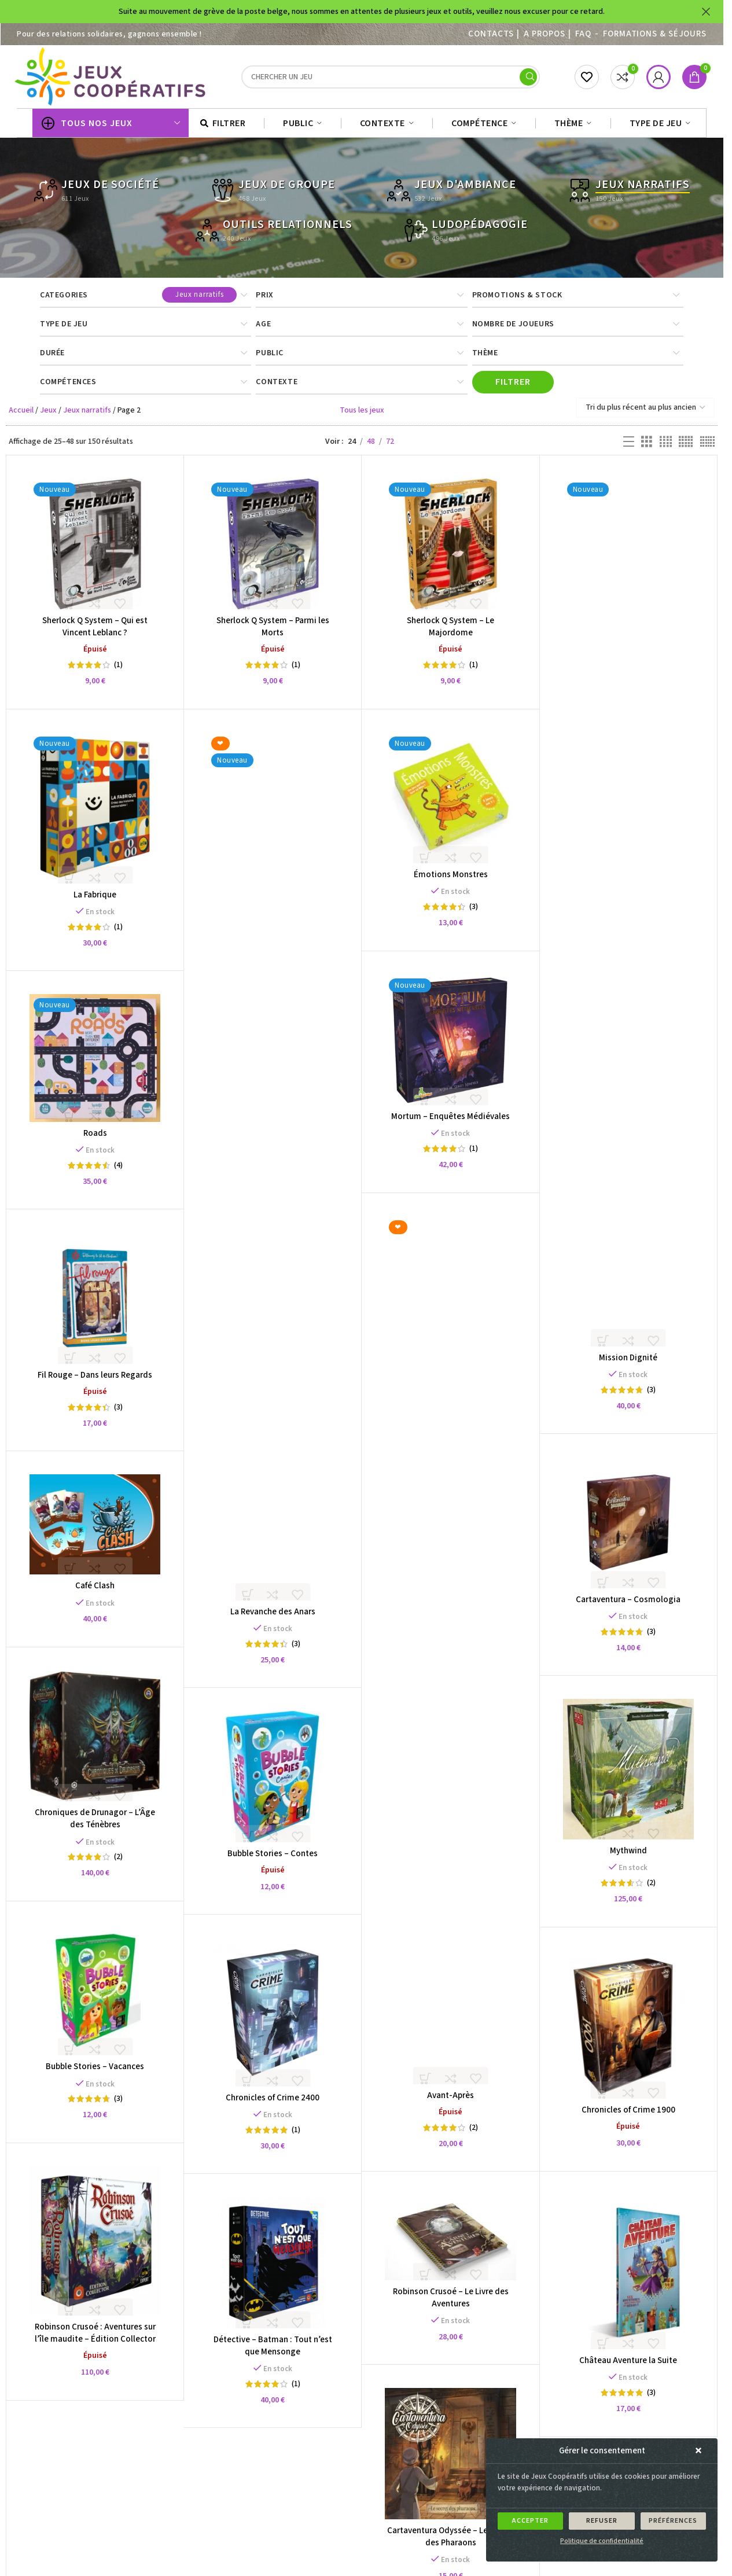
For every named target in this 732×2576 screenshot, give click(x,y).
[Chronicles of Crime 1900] (628, 2030)
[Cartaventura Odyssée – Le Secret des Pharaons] (450, 2459)
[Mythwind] (627, 1775)
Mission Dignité (628, 1363)
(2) (473, 2133)
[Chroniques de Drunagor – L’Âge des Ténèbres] (95, 1741)
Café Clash (95, 1591)
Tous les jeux (362, 416)
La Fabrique (94, 901)
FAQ (583, 34)
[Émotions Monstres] (450, 803)
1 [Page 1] (298, 2508)
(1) (118, 671)
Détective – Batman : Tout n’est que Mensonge (273, 2351)
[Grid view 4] (666, 447)
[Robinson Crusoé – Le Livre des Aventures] (450, 2243)
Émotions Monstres (451, 880)
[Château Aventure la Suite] (627, 2277)
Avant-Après (450, 2101)
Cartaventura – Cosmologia (628, 1605)
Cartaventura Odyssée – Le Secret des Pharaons (450, 2542)
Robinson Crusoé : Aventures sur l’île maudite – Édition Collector (95, 2338)
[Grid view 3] (646, 447)
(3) (651, 1396)
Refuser (601, 2521)
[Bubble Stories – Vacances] (95, 1995)
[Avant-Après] (450, 1655)
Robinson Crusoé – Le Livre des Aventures (451, 2303)
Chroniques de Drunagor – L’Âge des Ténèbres (95, 1824)
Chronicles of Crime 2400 (273, 2103)
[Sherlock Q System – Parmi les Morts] (272, 549)
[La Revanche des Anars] (272, 1172)
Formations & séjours (655, 34)
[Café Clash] (95, 1530)
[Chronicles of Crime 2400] (273, 2018)
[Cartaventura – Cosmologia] (627, 1528)
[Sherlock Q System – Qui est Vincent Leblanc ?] (95, 549)
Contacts (490, 34)
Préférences (673, 2521)
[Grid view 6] (707, 447)
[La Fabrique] (95, 813)
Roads (95, 1139)
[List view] (628, 447)
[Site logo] (112, 79)
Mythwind (627, 1856)
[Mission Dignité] (628, 918)
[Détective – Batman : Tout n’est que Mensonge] (273, 2268)
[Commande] (645, 413)
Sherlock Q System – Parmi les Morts (272, 632)
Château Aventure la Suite (627, 2366)
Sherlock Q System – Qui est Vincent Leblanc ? (95, 632)
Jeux (48, 416)
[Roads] (95, 1063)
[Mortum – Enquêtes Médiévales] (450, 1045)
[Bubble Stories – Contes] (273, 1782)
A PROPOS (544, 34)
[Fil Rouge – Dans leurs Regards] (95, 1303)
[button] (700, 2451)
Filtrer (513, 387)
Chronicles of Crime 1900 (628, 2115)
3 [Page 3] (341, 2508)
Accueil (21, 416)
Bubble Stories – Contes (273, 1859)
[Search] (390, 79)
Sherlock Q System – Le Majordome (450, 632)
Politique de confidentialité (601, 2541)
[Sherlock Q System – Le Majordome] (450, 549)
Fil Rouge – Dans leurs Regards (95, 1381)
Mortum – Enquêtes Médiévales (450, 1122)
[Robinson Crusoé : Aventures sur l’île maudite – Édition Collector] (95, 2246)
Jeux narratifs (87, 416)
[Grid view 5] (686, 447)
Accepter (530, 2521)
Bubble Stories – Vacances (95, 2072)
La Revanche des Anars (272, 1617)
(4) (118, 1171)
